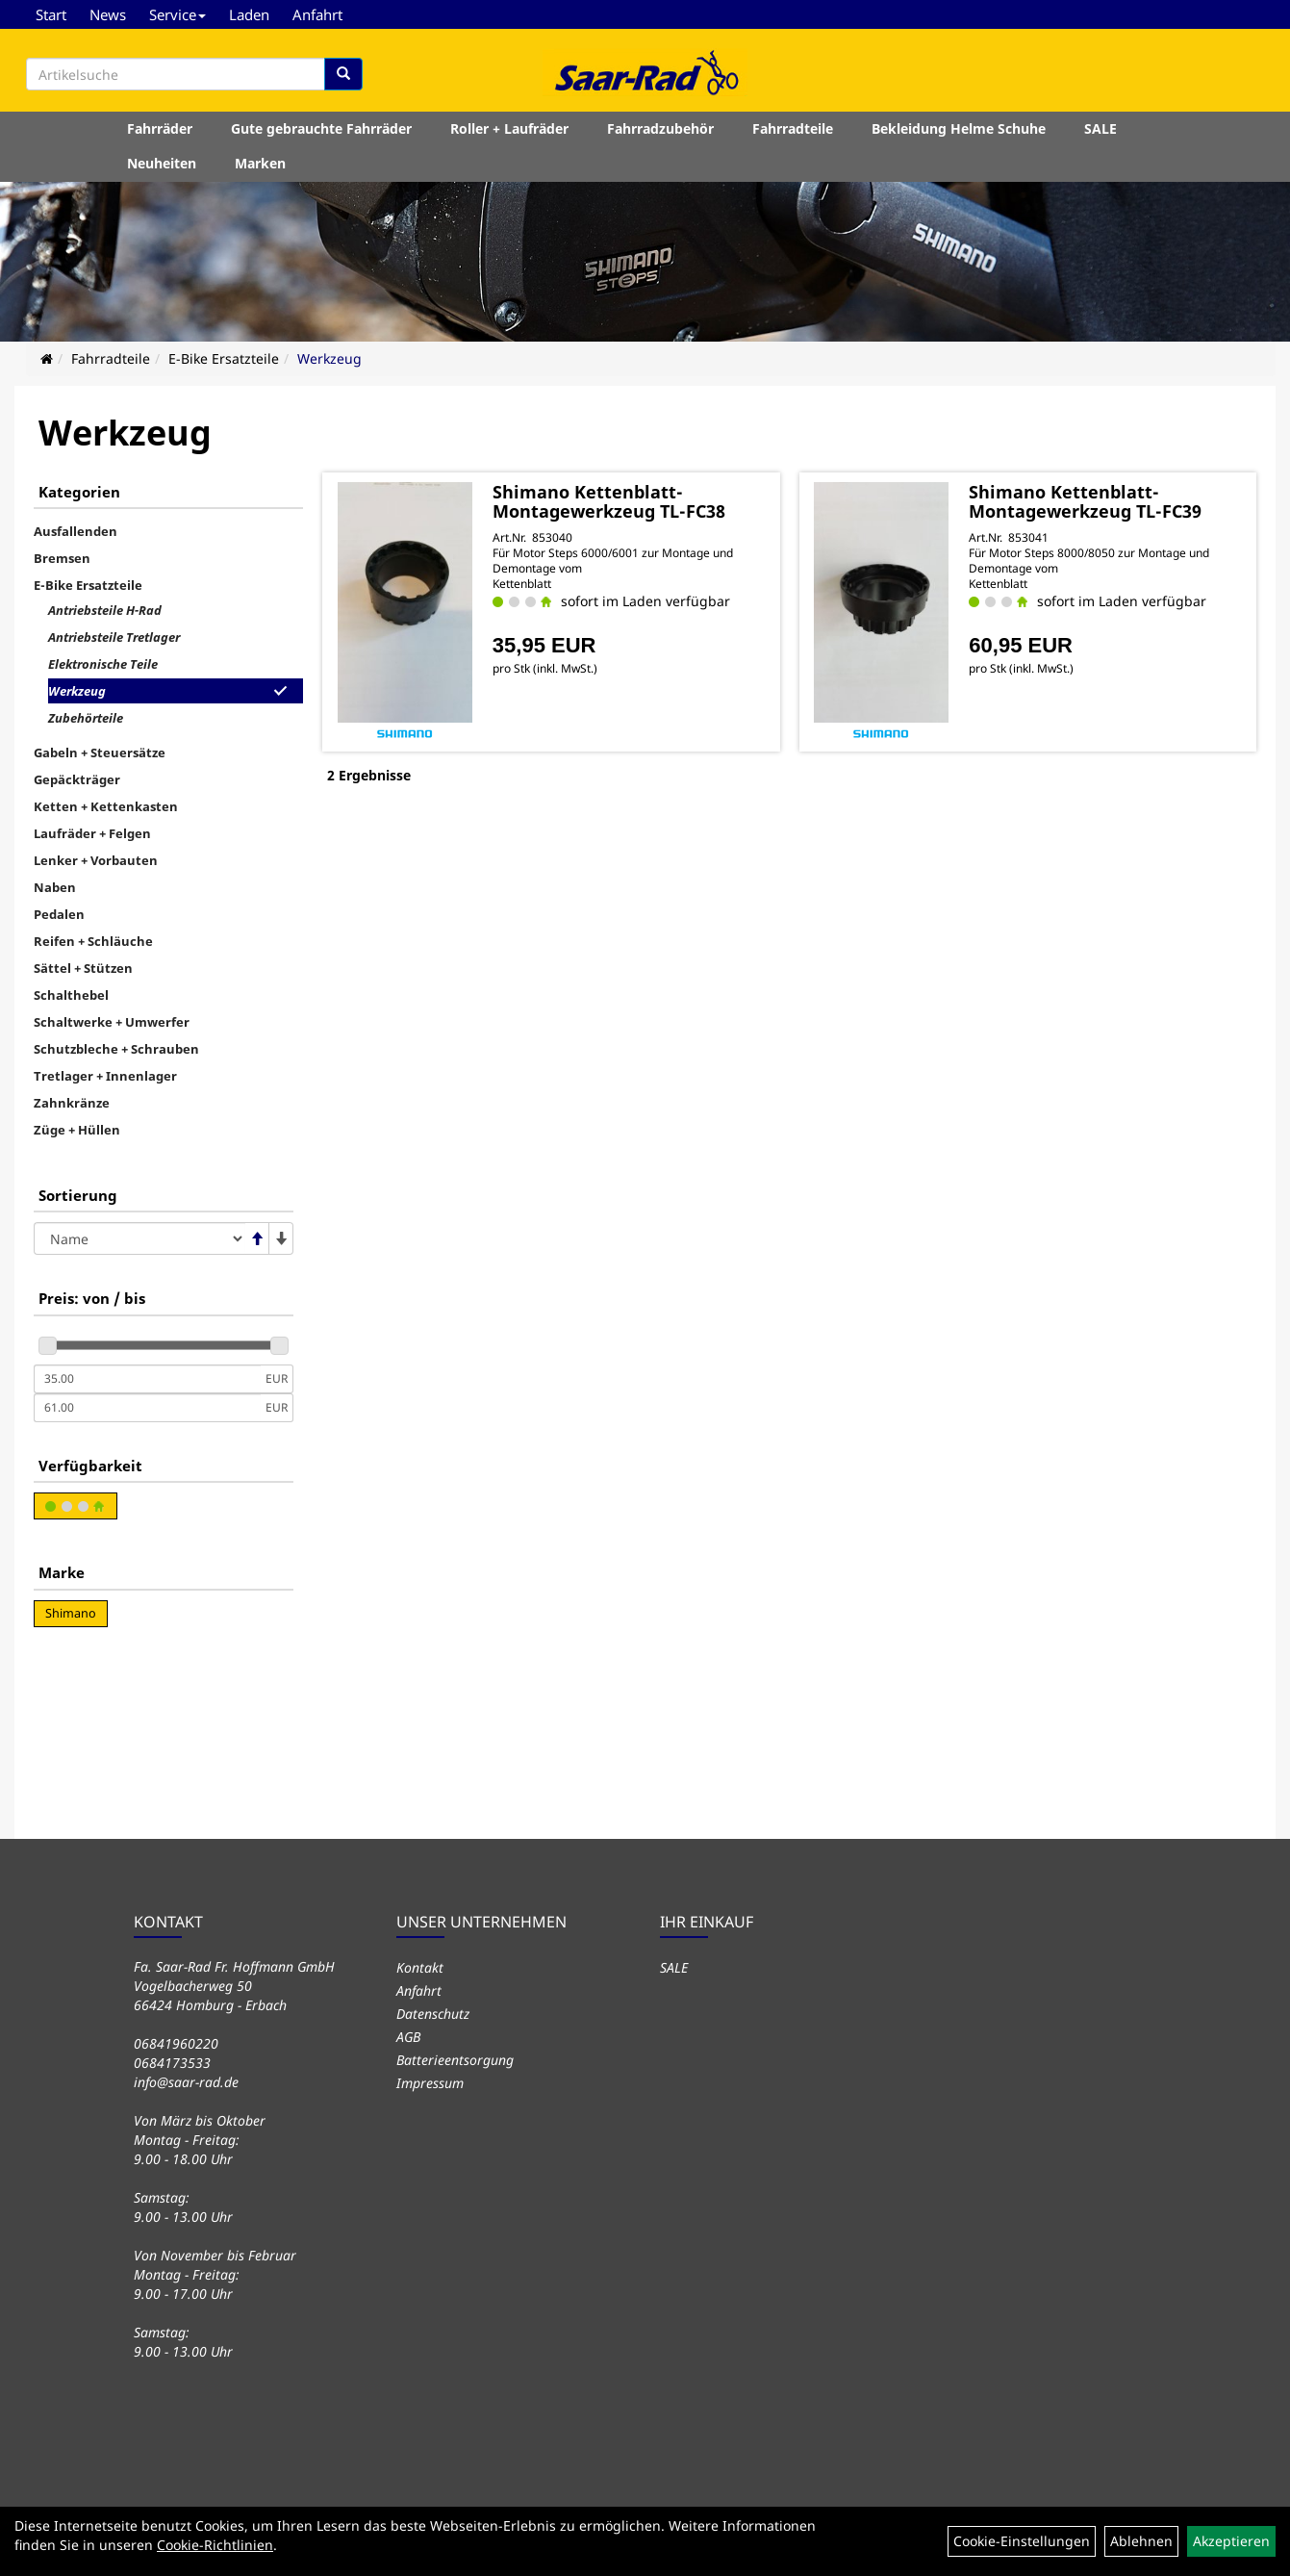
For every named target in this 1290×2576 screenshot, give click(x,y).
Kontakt (419, 1967)
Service (177, 14)
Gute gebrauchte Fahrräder (321, 128)
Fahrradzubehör (660, 128)
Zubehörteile (85, 718)
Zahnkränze (72, 1102)
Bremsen (62, 558)
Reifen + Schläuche (93, 941)
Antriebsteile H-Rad (105, 610)
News (107, 14)
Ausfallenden (75, 531)
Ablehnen (1141, 2541)
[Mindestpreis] (147, 1379)
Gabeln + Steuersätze (99, 752)
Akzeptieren (1231, 2541)
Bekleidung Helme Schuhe (959, 128)
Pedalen (59, 914)
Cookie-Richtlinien (215, 2545)
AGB (408, 2037)
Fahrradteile (792, 128)
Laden (249, 14)
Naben (55, 887)
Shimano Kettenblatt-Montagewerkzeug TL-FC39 (1085, 501)
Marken (260, 163)
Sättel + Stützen (83, 968)
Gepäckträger (77, 779)
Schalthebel (71, 995)
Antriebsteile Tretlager (114, 637)
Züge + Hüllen (77, 1129)
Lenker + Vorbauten (96, 860)
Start (51, 14)
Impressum (430, 2083)
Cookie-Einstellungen (1021, 2541)
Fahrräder (159, 128)
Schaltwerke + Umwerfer (112, 1022)
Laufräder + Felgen (92, 833)
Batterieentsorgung (455, 2060)
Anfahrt (317, 14)
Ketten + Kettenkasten (106, 806)
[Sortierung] (139, 1238)
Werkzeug (329, 358)
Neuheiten (161, 163)
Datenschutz (432, 2013)
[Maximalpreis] (147, 1407)
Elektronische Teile (103, 664)
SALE (1100, 128)
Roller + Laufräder (509, 128)
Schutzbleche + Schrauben (116, 1049)
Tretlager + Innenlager (105, 1075)
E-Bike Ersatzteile (223, 358)
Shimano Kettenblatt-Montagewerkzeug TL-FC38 (609, 501)
